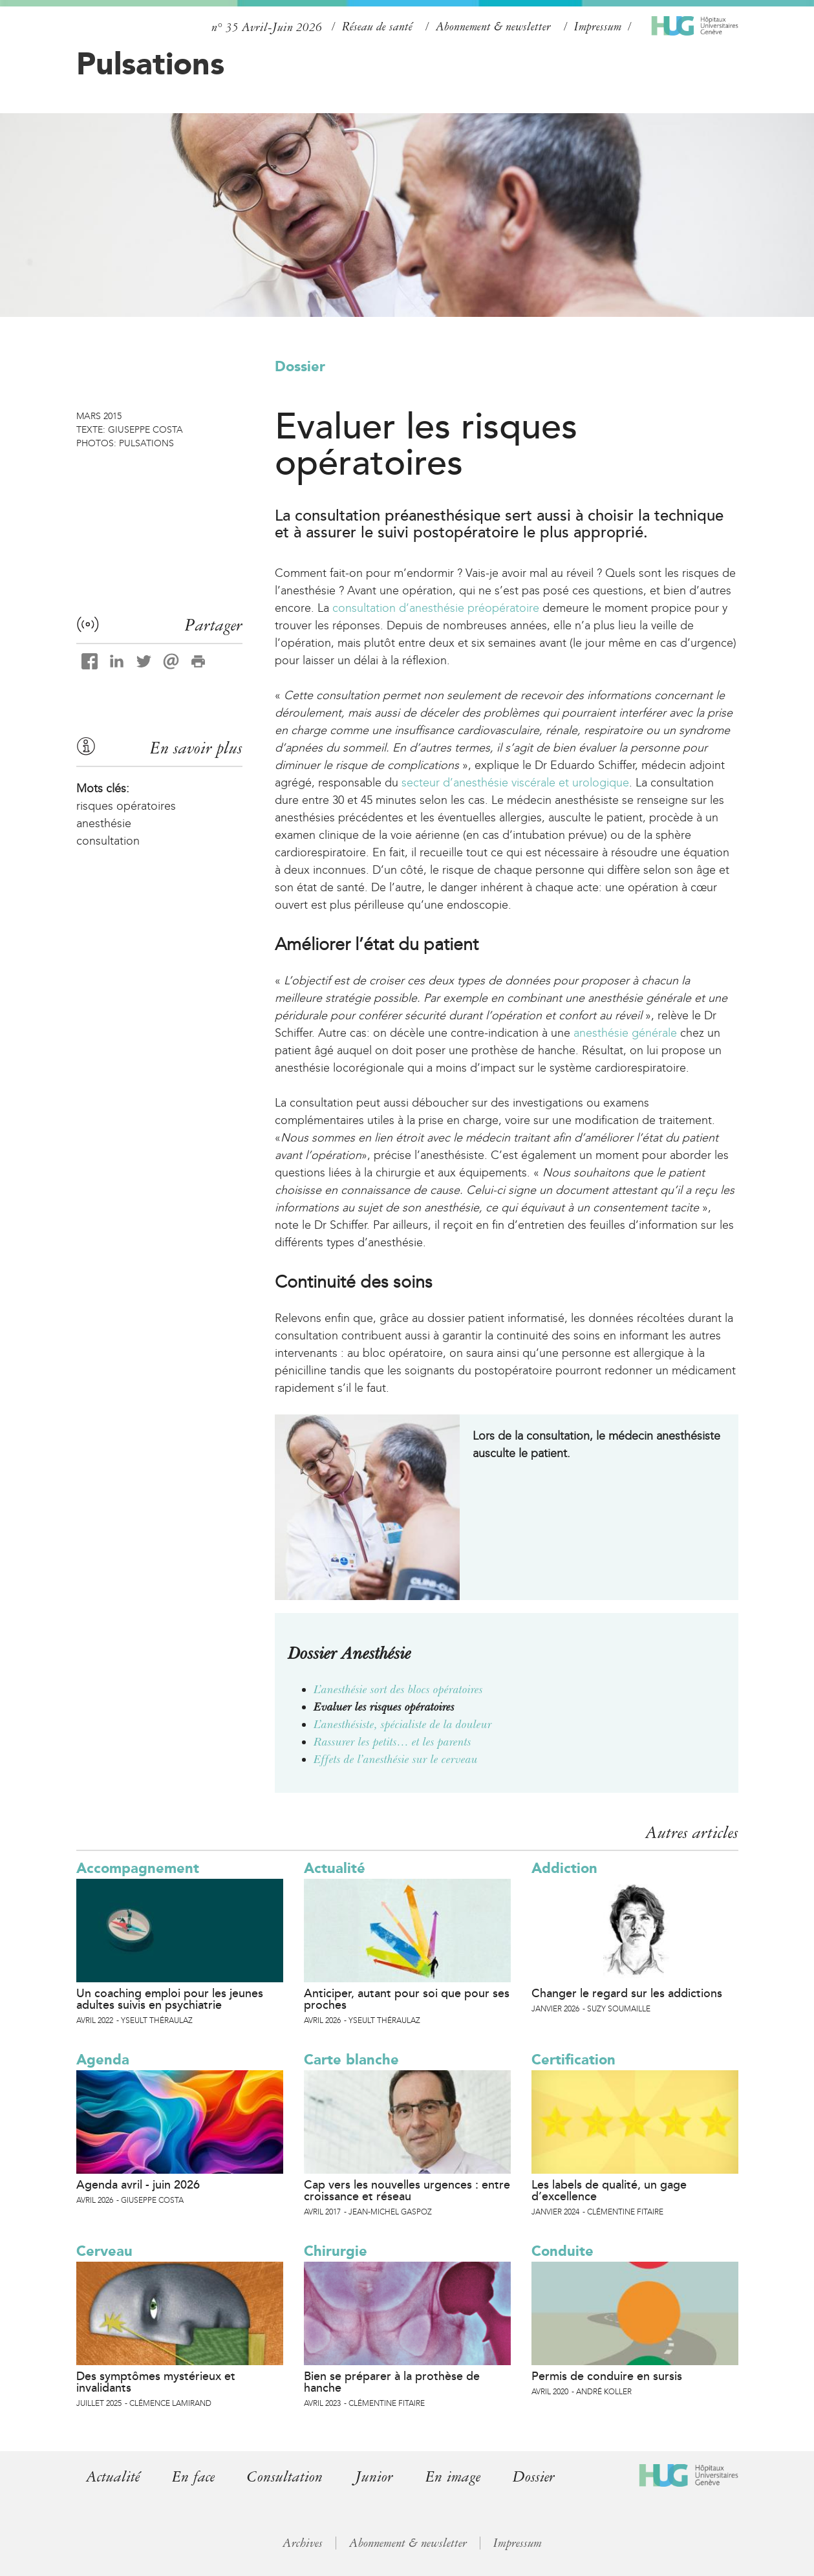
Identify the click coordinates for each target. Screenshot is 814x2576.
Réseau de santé (377, 26)
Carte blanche (351, 2059)
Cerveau (104, 2251)
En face (193, 2476)
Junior (374, 2476)
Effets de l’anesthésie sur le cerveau (396, 1759)
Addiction (564, 1868)
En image (452, 2476)
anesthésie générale (625, 1033)
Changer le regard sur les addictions (626, 1993)
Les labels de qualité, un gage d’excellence (609, 2190)
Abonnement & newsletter (493, 26)
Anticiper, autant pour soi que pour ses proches (406, 1999)
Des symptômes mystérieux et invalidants (155, 2382)
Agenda (102, 2059)
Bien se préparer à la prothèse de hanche (392, 2382)
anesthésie (103, 823)
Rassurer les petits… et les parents (392, 1742)
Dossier (300, 366)
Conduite (562, 2251)
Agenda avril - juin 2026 (138, 2185)
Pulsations (150, 63)
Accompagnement (137, 1868)
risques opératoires (126, 806)
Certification (573, 2059)
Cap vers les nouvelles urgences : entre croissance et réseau (407, 2190)
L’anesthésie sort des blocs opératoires (398, 1689)
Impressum (597, 26)
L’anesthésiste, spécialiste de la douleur (403, 1724)
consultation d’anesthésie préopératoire (435, 608)
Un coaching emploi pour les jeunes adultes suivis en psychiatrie (169, 1999)
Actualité (334, 1868)
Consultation (285, 2476)
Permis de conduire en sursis (606, 2376)
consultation (108, 841)
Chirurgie (335, 2251)
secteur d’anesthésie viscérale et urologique (515, 782)
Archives (303, 2543)
